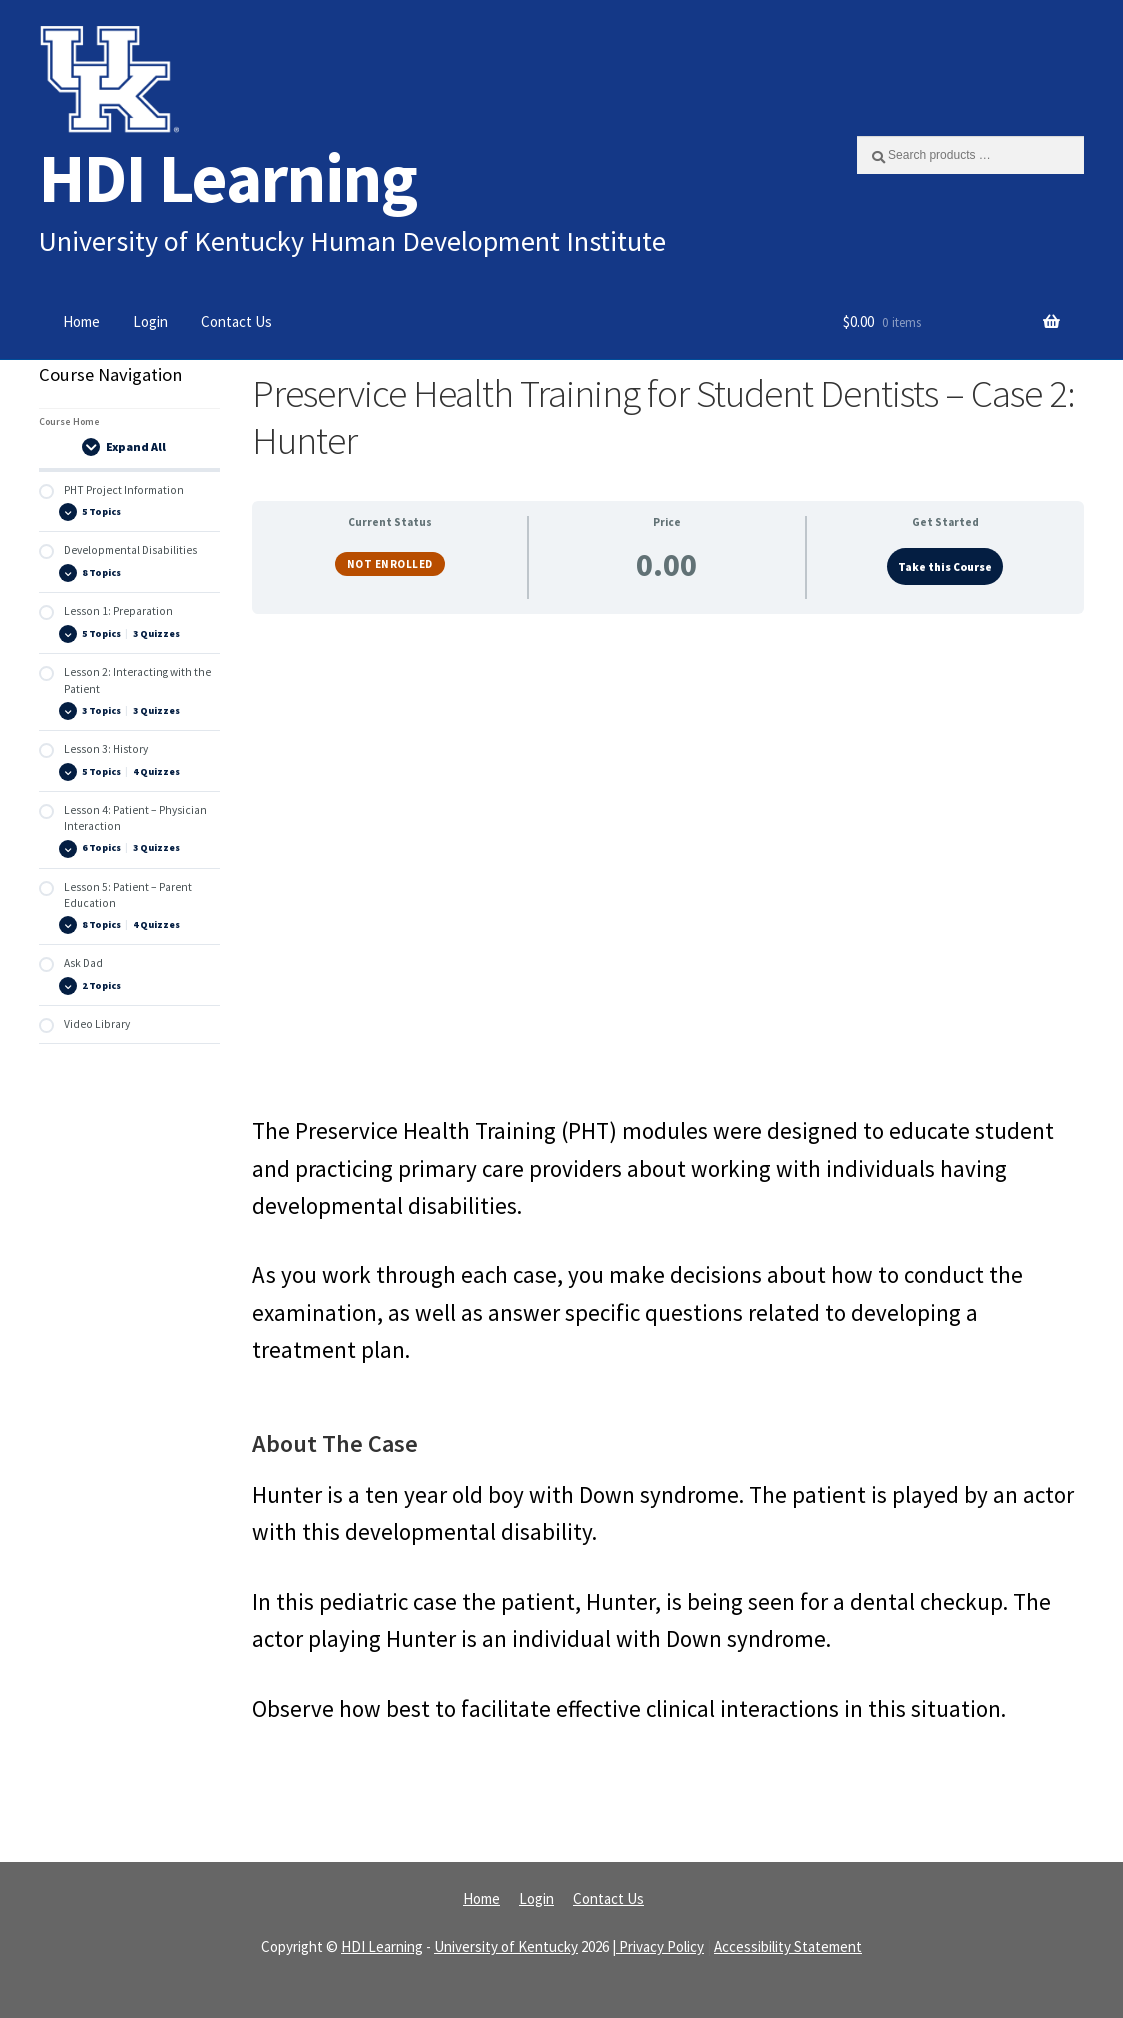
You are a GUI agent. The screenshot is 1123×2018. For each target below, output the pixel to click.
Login (150, 321)
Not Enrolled (390, 564)
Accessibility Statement (788, 1946)
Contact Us (236, 321)
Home (81, 321)
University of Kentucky (506, 1946)
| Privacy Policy (658, 1946)
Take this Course (945, 567)
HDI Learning (228, 177)
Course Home (69, 421)
